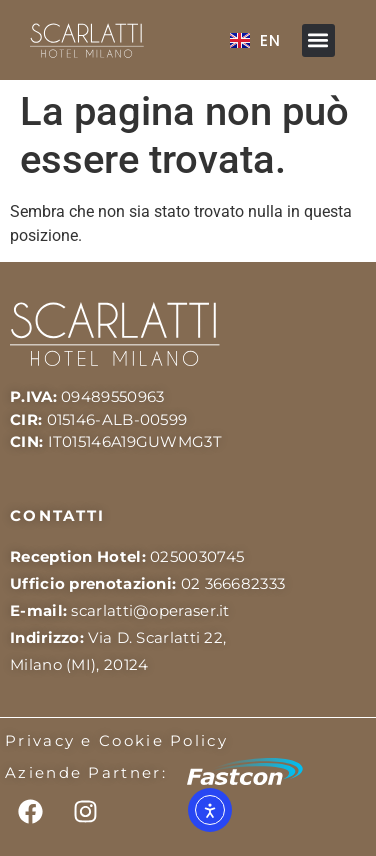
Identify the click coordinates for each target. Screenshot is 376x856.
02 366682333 (233, 583)
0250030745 (197, 556)
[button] (318, 40)
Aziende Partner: (86, 772)
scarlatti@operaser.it (150, 610)
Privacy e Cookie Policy (116, 740)
